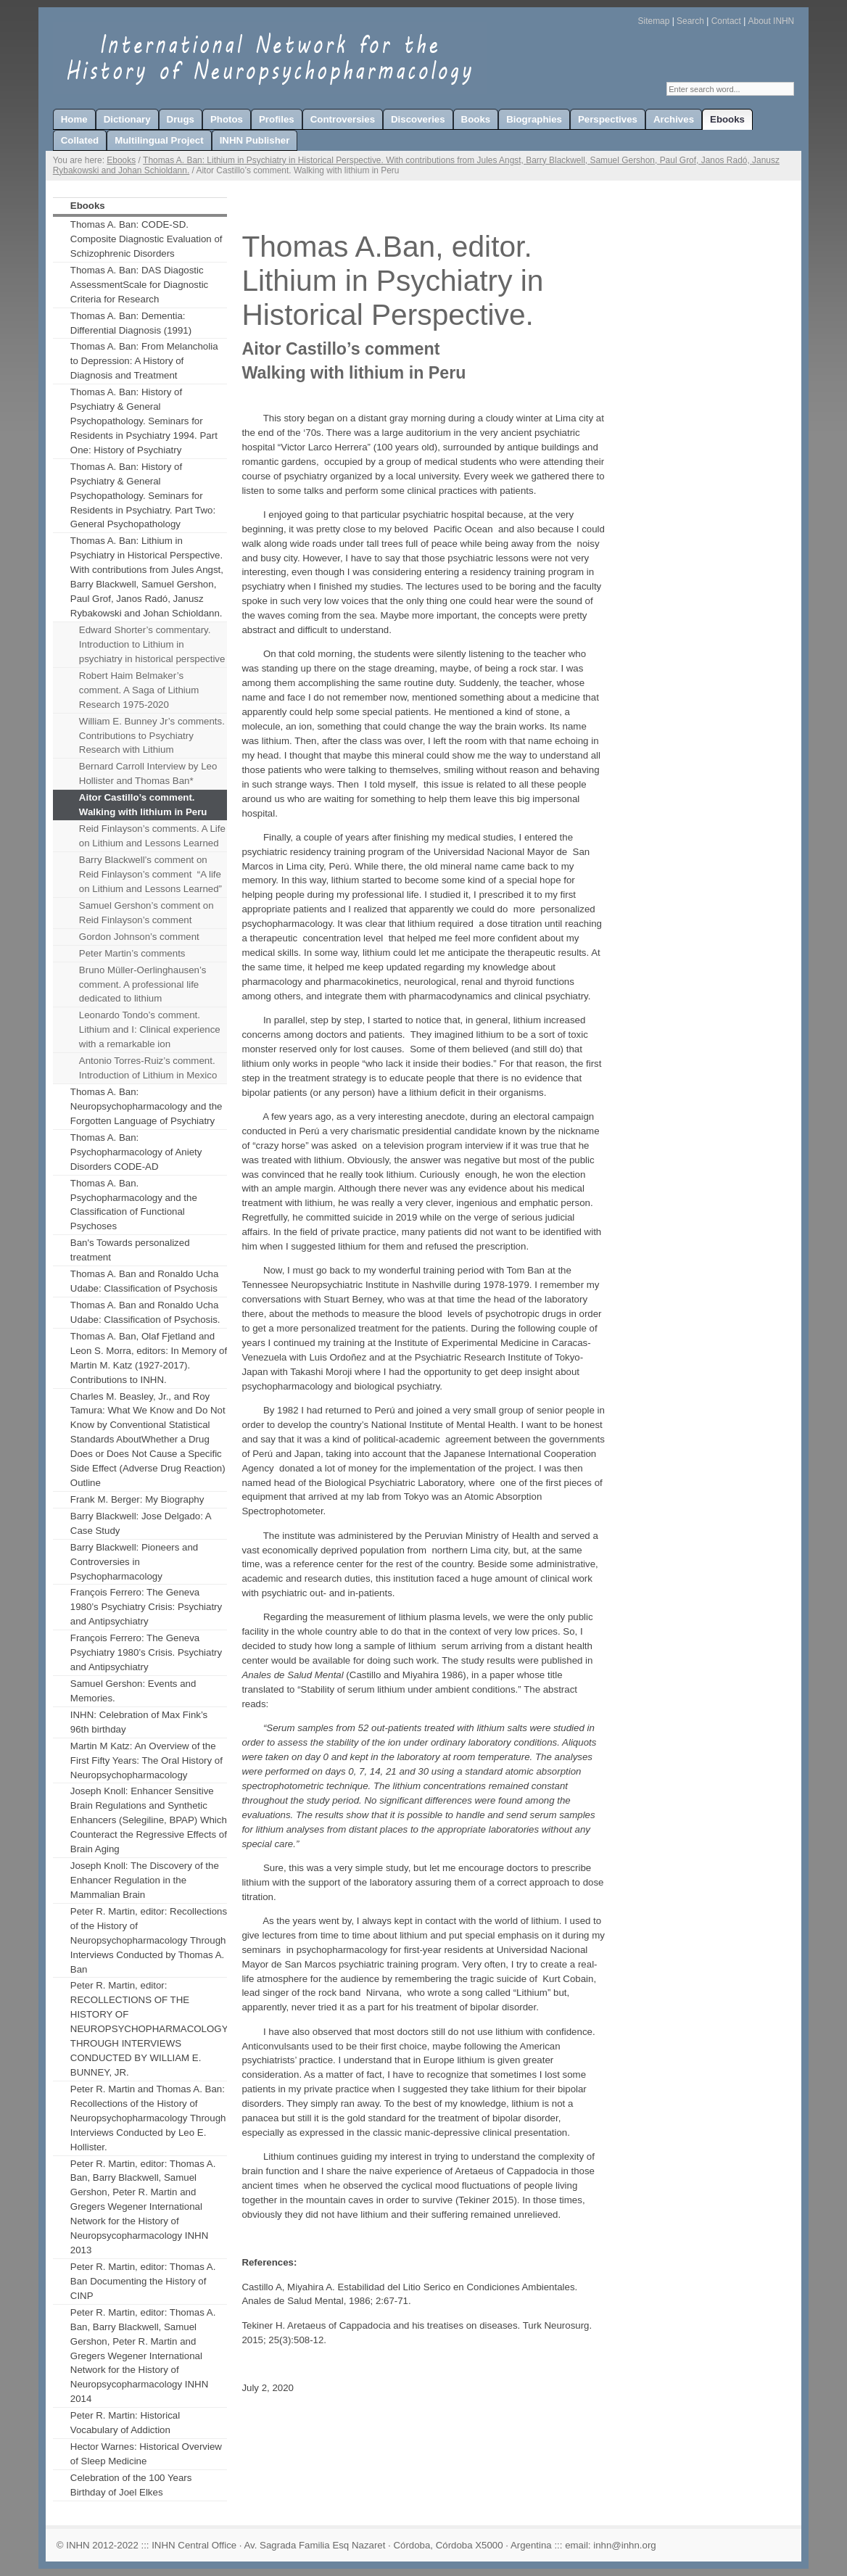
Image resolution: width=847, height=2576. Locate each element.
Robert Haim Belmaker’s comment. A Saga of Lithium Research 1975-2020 (139, 690)
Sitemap (654, 21)
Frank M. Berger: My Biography (137, 1499)
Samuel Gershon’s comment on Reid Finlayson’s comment (146, 912)
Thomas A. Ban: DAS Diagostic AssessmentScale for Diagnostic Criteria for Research (139, 285)
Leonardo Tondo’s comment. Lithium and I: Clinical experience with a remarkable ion (149, 1029)
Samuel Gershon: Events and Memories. (133, 1691)
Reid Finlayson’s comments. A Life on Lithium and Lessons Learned (152, 836)
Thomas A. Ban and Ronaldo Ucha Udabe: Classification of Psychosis (144, 1281)
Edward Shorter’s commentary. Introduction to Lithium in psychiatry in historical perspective (152, 644)
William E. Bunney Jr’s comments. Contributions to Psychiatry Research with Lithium (152, 736)
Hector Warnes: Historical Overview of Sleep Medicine (146, 2453)
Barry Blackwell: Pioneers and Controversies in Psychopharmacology (134, 1562)
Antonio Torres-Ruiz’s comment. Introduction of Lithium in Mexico (148, 1068)
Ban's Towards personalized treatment (130, 1250)
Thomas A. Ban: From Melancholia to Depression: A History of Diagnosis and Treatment (144, 361)
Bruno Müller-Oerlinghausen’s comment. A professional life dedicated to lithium (142, 984)
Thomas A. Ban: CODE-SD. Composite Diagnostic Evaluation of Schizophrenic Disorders (146, 239)
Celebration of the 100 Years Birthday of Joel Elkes (131, 2485)
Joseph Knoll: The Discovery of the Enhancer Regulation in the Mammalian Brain (144, 1880)
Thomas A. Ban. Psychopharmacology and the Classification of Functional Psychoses (133, 1205)
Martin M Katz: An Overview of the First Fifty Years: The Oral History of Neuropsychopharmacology (146, 1760)
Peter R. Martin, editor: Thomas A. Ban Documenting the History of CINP (143, 2281)
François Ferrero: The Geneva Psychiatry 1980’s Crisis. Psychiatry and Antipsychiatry (146, 1652)
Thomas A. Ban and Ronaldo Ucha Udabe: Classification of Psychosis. (145, 1312)
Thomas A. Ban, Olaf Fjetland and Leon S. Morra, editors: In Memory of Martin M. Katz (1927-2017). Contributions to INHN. (148, 1358)
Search (690, 21)
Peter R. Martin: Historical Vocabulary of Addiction (125, 2422)
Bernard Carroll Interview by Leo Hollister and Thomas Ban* (148, 773)
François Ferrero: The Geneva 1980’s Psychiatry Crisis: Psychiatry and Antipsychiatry (146, 1607)
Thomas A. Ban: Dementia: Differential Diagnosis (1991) (130, 323)
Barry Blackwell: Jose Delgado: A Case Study (141, 1523)
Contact (726, 21)
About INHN (771, 21)
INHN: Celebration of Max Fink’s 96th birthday (138, 1722)
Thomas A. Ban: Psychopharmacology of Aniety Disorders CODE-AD (136, 1152)
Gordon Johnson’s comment (139, 936)
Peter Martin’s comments (132, 953)
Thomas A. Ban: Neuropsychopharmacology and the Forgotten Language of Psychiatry (146, 1106)
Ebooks (121, 160)
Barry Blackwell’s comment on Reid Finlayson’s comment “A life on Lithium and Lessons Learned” (150, 874)
